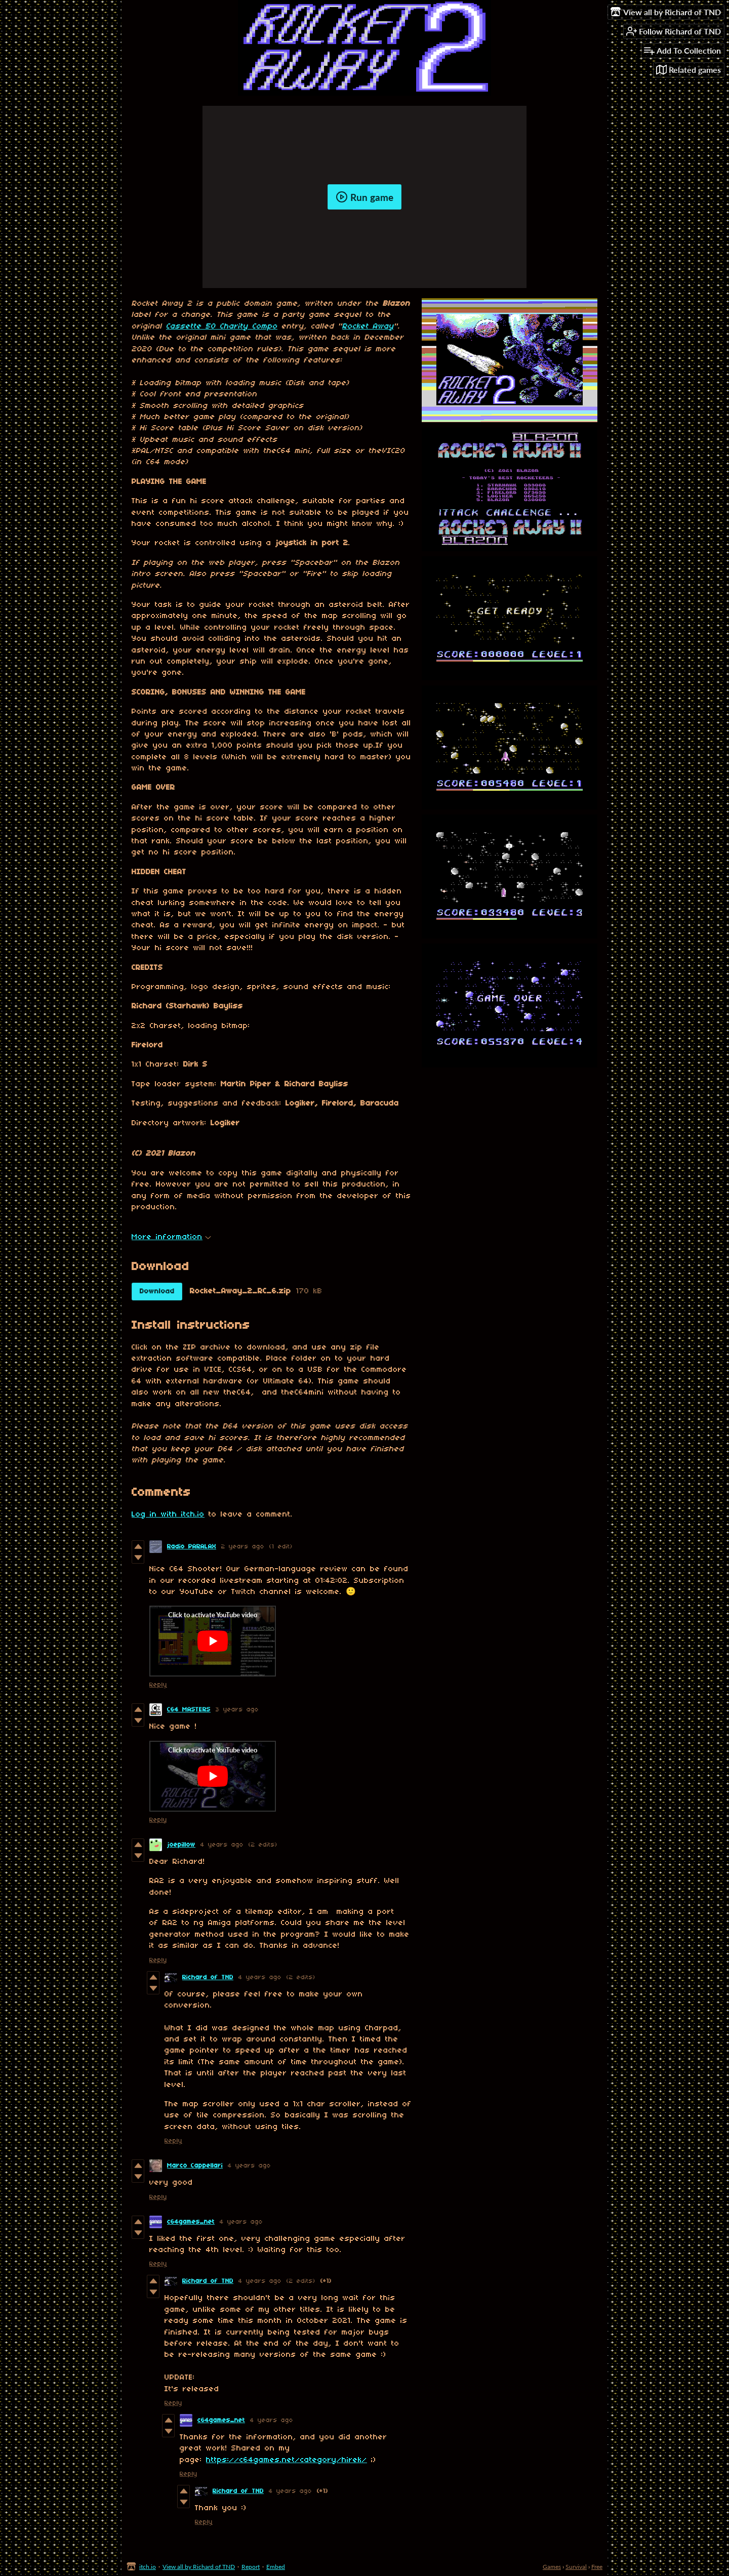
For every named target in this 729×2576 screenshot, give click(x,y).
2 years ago (242, 1546)
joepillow (181, 1845)
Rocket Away (368, 326)
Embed (275, 2566)
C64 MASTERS (189, 1709)
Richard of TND (207, 1977)
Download (157, 1291)
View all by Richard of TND (199, 2566)
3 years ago (237, 1709)
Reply (158, 1685)
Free (596, 2566)
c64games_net (191, 2222)
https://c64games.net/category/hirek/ (286, 2460)
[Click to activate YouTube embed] (212, 1641)
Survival (576, 2566)
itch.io (147, 2566)
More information (171, 1237)
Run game (364, 197)
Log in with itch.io (168, 1514)
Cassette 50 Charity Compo (221, 326)
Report (250, 2566)
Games (552, 2566)
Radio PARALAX (191, 1546)
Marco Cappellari (195, 2165)
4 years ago (222, 1845)
